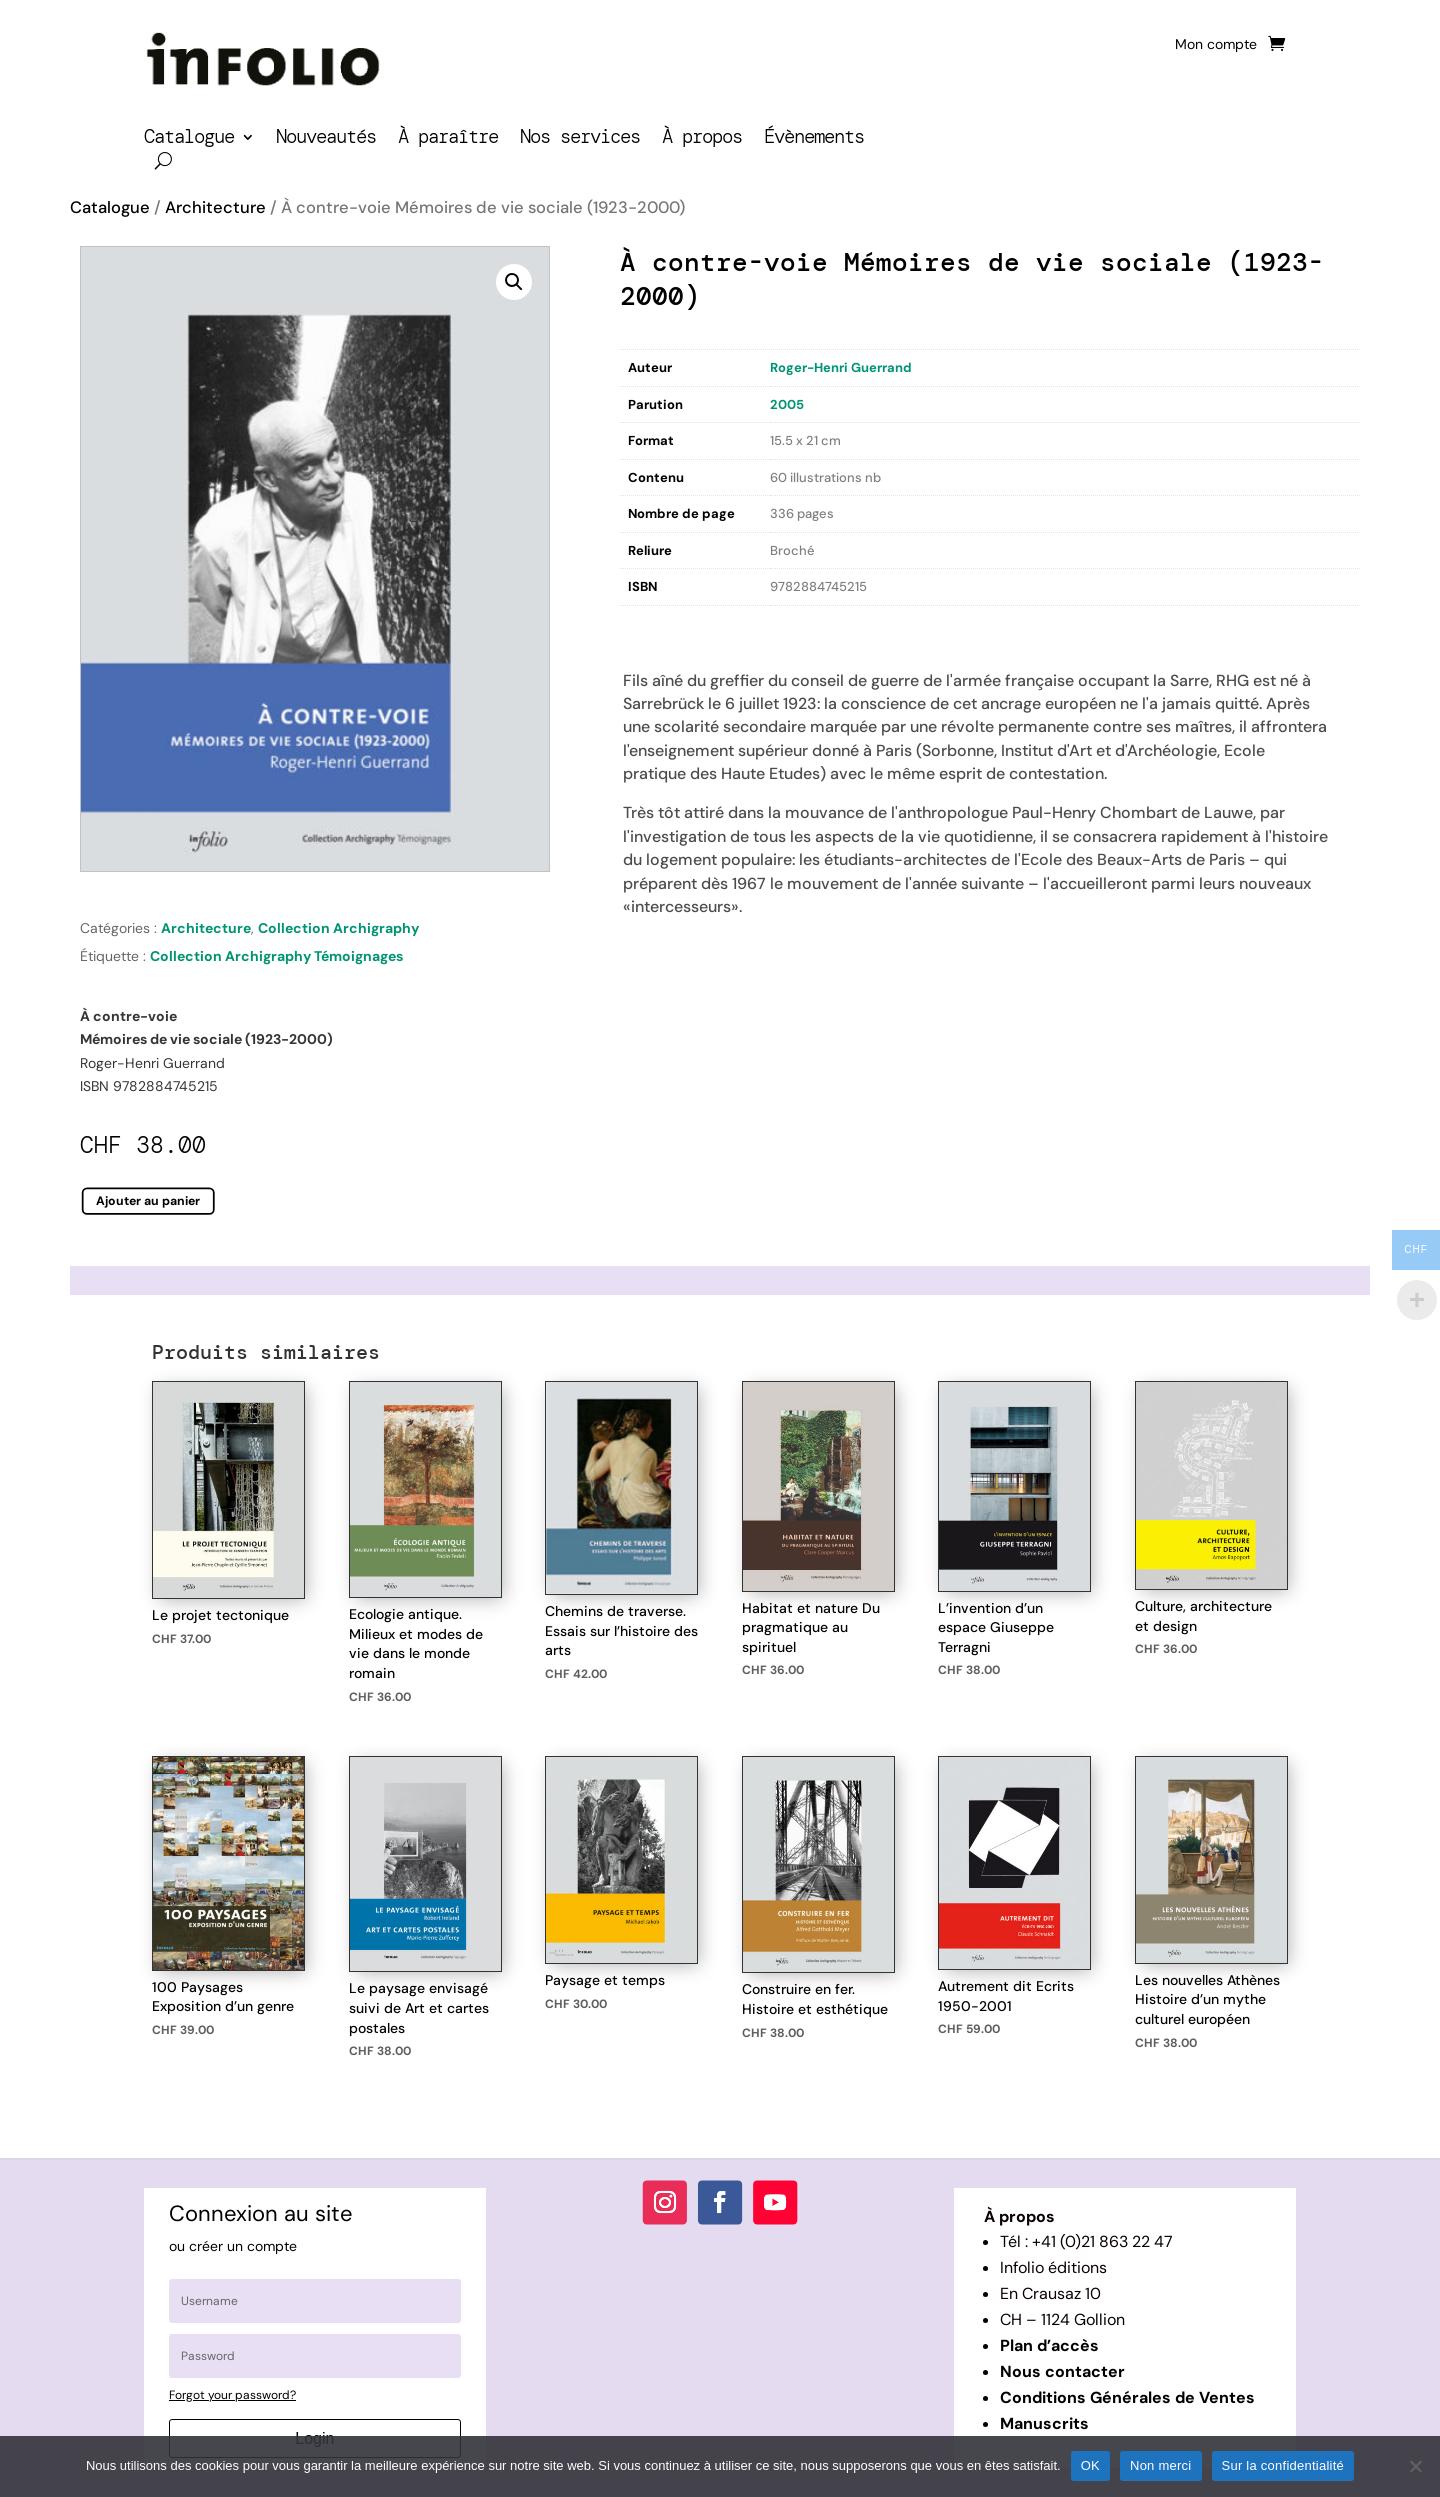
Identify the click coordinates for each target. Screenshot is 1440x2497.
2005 (787, 404)
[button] (514, 282)
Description (661, 626)
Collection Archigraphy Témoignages (276, 956)
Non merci (1161, 2465)
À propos (702, 139)
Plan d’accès (1049, 2345)
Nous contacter (1062, 2371)
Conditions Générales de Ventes (1127, 2397)
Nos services (580, 139)
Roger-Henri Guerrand (841, 367)
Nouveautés (326, 139)
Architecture (215, 207)
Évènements (814, 139)
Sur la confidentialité (1283, 2465)
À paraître (448, 139)
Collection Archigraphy (338, 928)
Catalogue (189, 139)
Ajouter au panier (148, 1201)
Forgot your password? (232, 2395)
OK (1090, 2465)
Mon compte (1216, 45)
